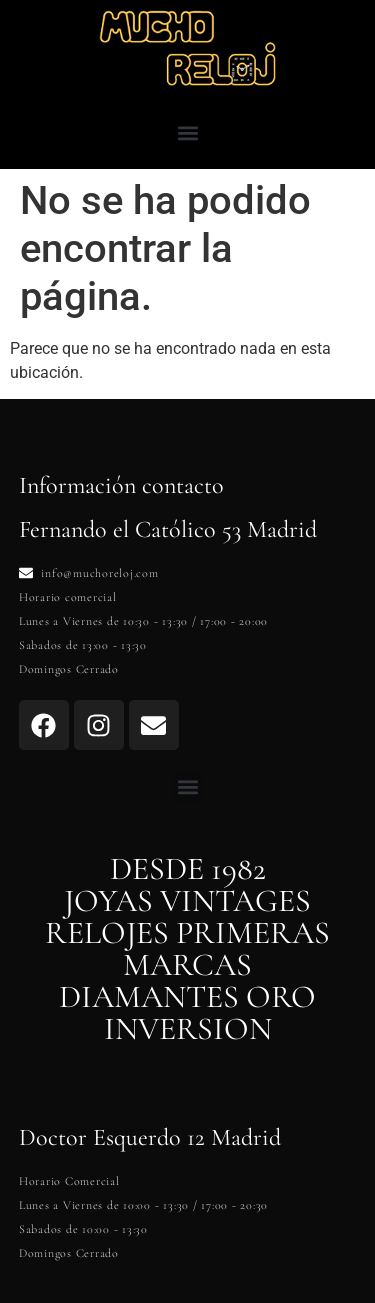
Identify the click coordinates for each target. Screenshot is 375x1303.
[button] (187, 132)
